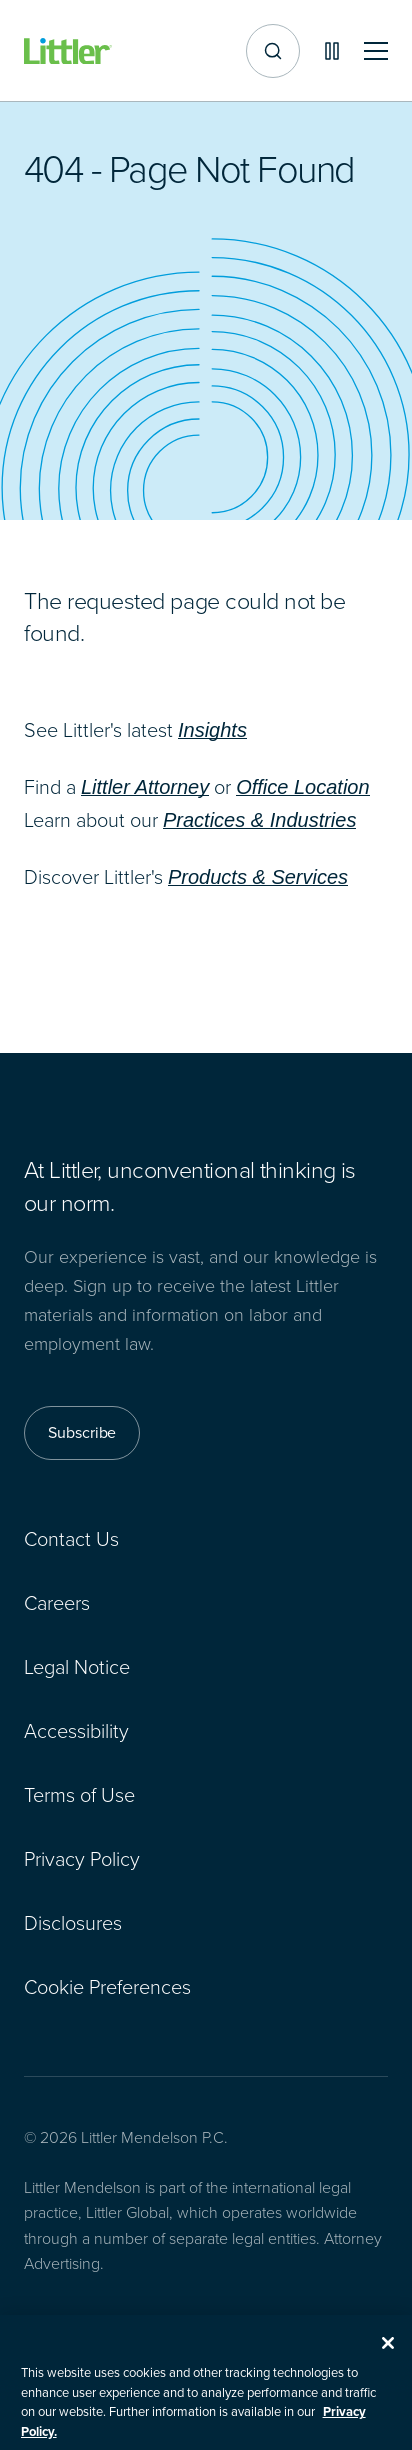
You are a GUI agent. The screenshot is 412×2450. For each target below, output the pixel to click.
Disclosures (73, 1922)
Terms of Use (79, 1794)
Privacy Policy (82, 1858)
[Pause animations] (332, 51)
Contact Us (71, 1538)
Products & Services (258, 877)
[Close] (388, 2352)
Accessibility (76, 1730)
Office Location (302, 787)
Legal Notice (77, 1666)
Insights (212, 730)
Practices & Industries (259, 820)
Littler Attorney (145, 787)
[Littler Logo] (68, 51)
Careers (57, 1602)
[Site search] (273, 51)
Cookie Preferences (107, 1986)
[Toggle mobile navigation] (376, 51)
